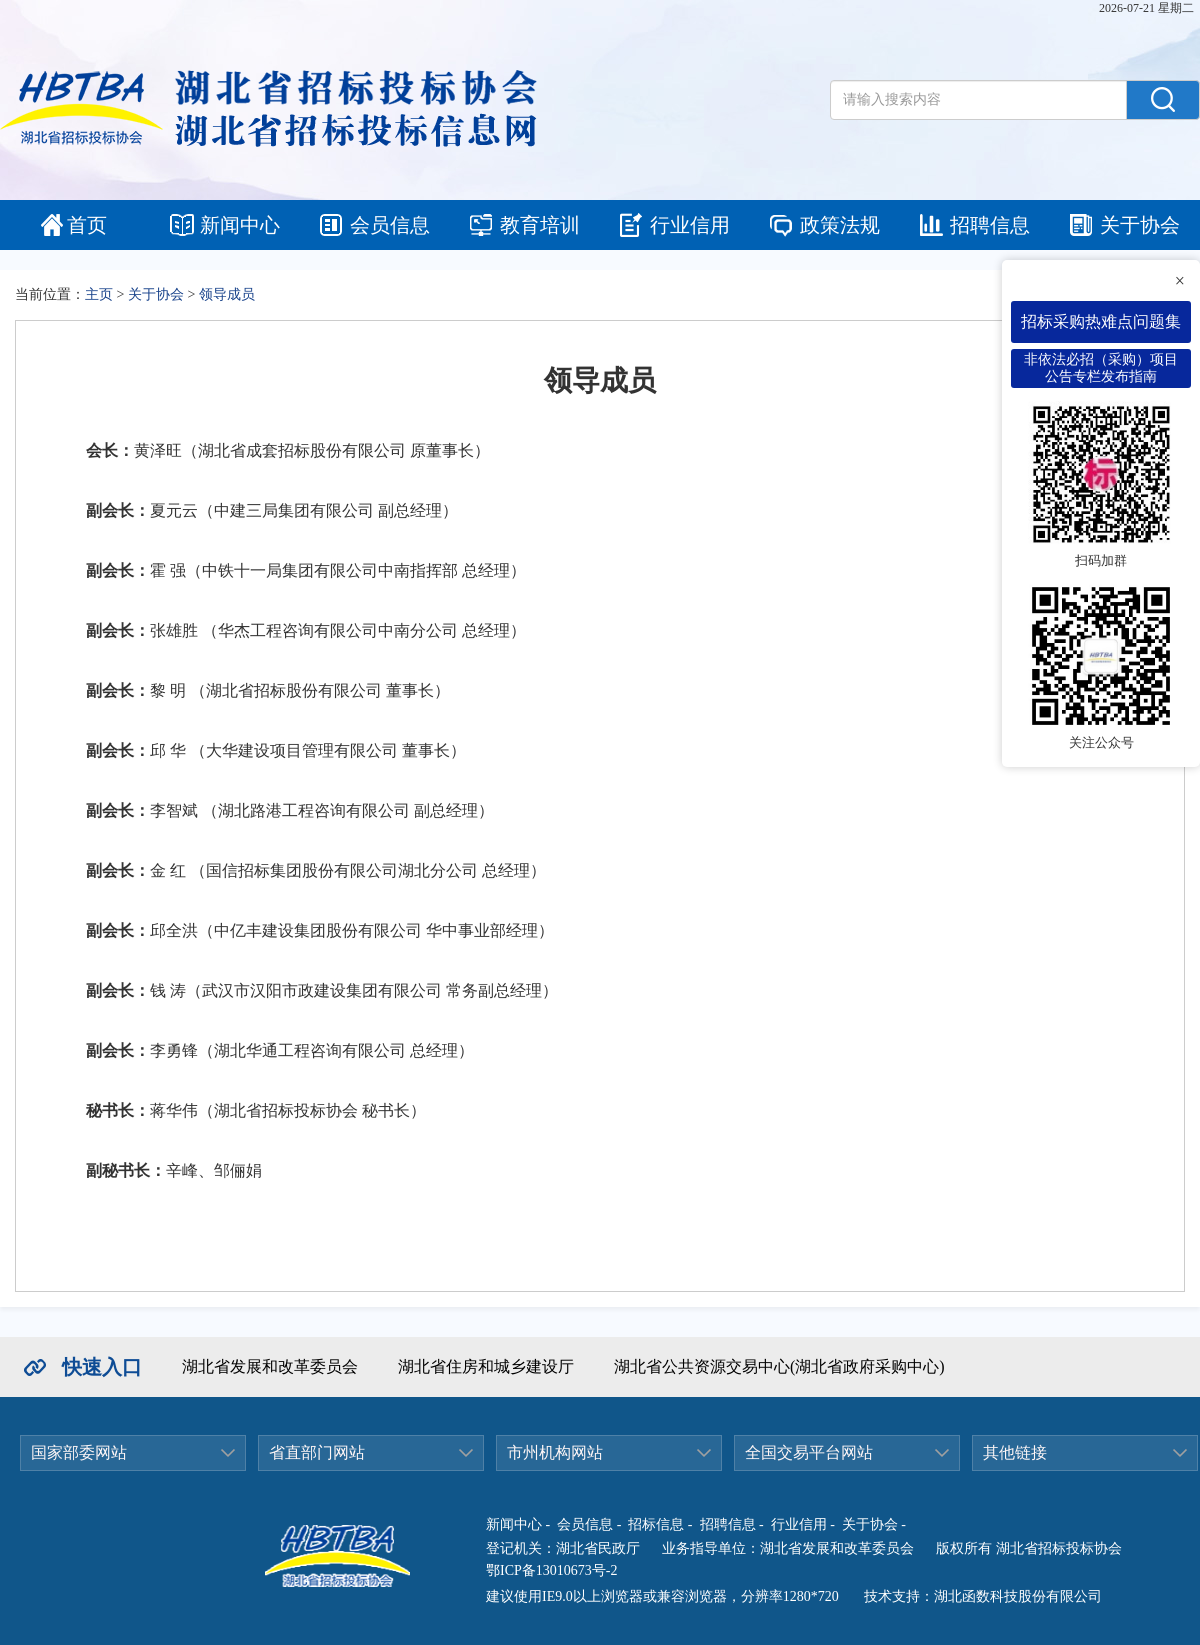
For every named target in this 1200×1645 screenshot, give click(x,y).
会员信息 (390, 225)
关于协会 (1140, 225)
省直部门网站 (317, 1452)
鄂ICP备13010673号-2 (551, 1570)
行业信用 (690, 225)
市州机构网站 (555, 1452)
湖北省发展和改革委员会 (270, 1366)
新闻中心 (240, 225)
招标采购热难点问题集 (1101, 321)
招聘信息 (990, 225)
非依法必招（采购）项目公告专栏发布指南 (1101, 368)
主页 (99, 294)
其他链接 (1015, 1452)
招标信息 (656, 1524)
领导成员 (227, 294)
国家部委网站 (79, 1452)
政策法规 (840, 225)
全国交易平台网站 (809, 1452)
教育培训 (540, 225)
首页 (87, 225)
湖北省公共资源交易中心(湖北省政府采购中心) (779, 1366)
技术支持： (899, 1596)
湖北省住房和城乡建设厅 (486, 1366)
